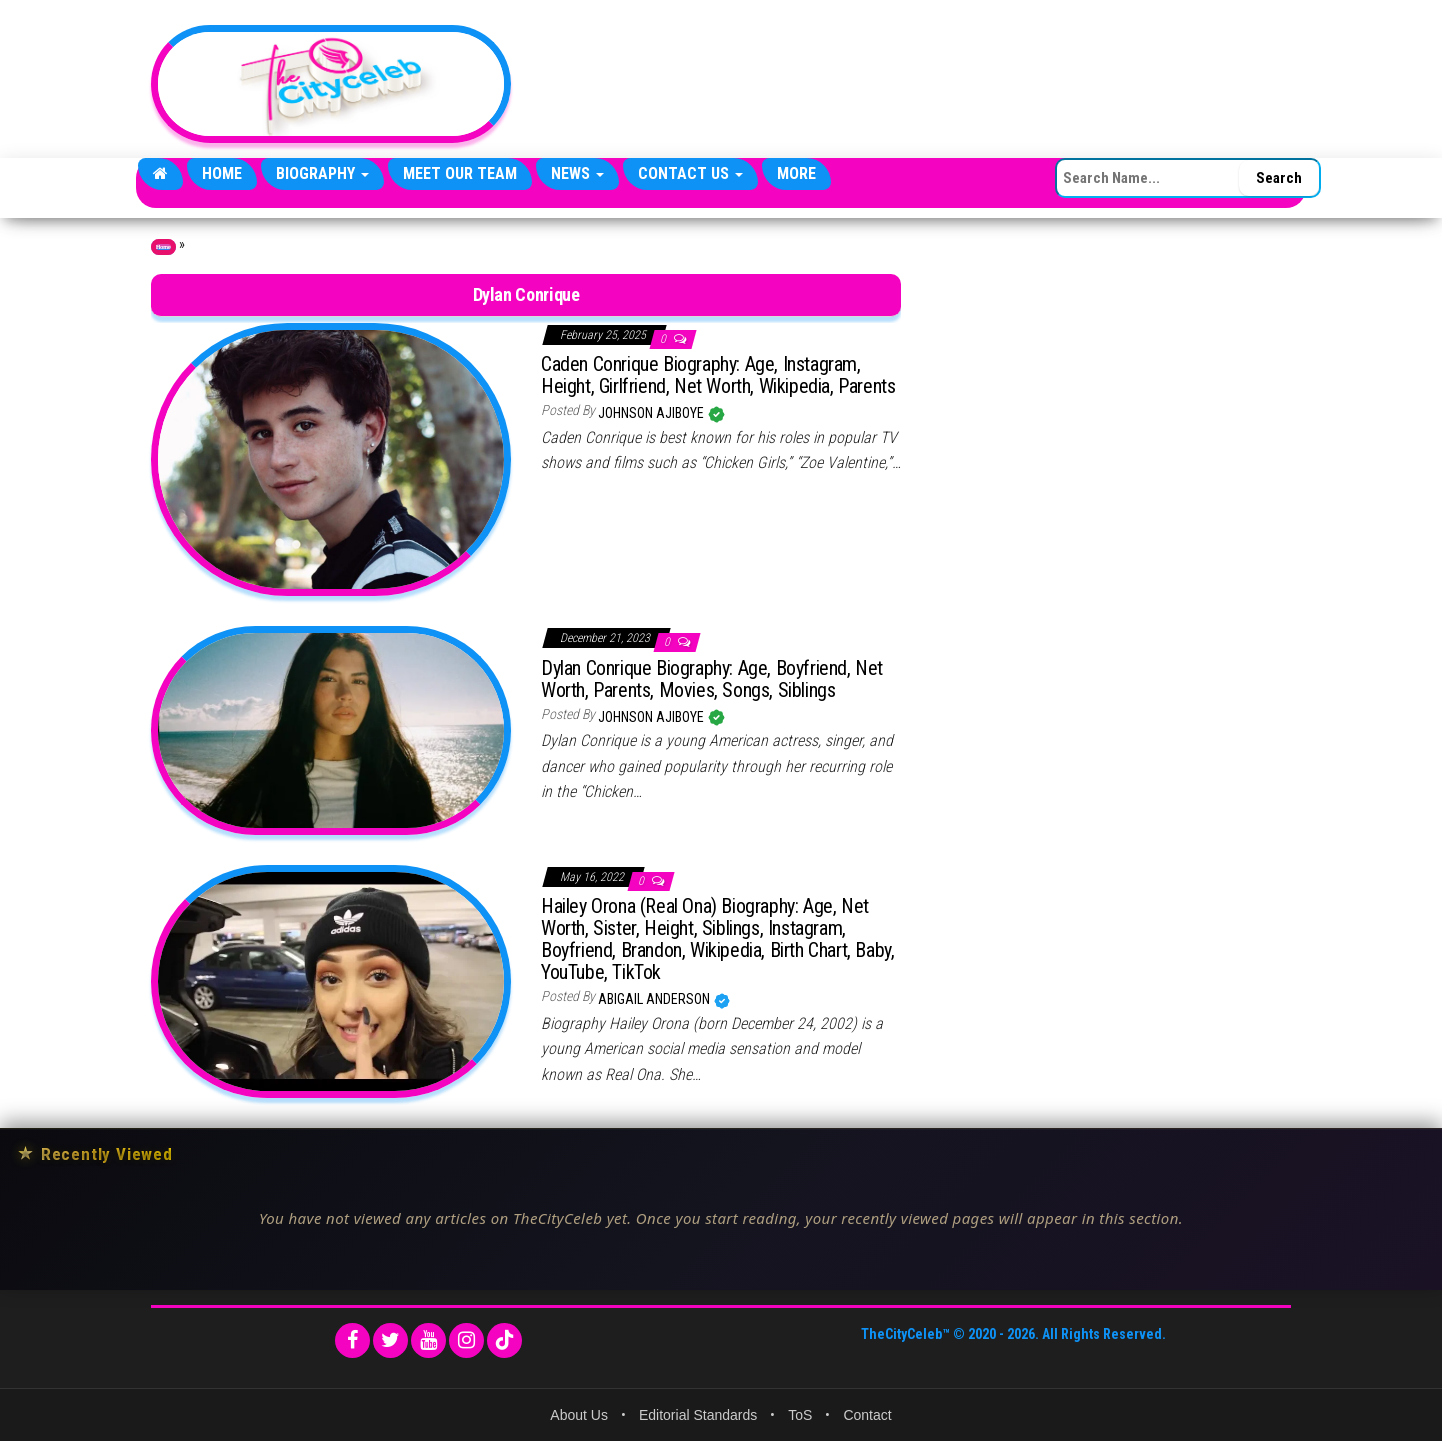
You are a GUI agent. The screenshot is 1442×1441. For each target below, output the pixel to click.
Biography (322, 173)
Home (222, 173)
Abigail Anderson (655, 999)
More (796, 173)
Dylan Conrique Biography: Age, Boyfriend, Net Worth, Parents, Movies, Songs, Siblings (712, 679)
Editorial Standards (698, 1415)
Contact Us (690, 173)
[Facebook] (352, 1340)
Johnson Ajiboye (652, 413)
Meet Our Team (460, 173)
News (577, 173)
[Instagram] (466, 1340)
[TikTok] (504, 1340)
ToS (800, 1415)
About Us (579, 1415)
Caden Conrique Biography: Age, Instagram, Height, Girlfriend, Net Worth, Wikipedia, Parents (718, 375)
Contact (867, 1415)
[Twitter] (390, 1340)
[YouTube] (428, 1340)
